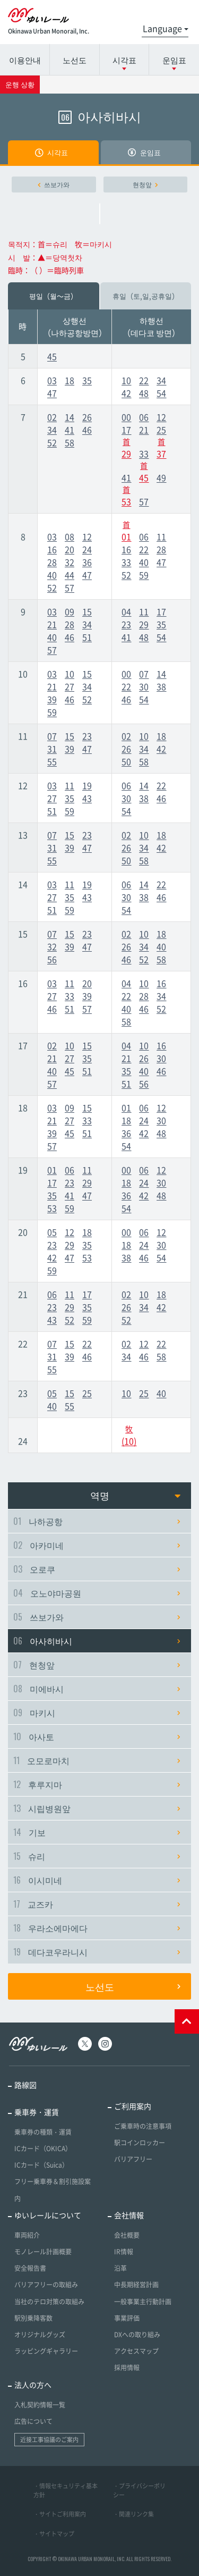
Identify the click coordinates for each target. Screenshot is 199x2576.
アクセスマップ (136, 2351)
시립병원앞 (96, 1808)
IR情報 (123, 2251)
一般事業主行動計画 (142, 2301)
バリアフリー (133, 2159)
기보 (96, 1832)
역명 (135, 1495)
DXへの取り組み (137, 2334)
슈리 (96, 1856)
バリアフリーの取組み (46, 2284)
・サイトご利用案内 (59, 2514)
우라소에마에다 (96, 1927)
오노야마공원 (96, 1593)
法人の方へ (32, 2384)
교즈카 (96, 1904)
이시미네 (96, 1880)
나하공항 (96, 1521)
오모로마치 (96, 1760)
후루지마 (96, 1784)
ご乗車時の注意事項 (142, 2126)
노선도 (74, 59)
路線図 (25, 2084)
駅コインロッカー (139, 2142)
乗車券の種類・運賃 (43, 2132)
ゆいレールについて (47, 2215)
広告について (33, 2421)
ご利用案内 (132, 2106)
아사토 (96, 1736)
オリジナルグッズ (39, 2334)
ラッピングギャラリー (46, 2351)
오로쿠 (96, 1569)
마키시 (96, 1712)
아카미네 (96, 1545)
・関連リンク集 (133, 2514)
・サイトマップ (53, 2533)
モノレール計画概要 (43, 2251)
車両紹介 (27, 2235)
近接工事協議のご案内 (49, 2439)
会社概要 (127, 2235)
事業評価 (127, 2318)
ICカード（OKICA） (43, 2148)
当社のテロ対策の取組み (49, 2301)
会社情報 (129, 2215)
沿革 (120, 2268)
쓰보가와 (54, 184)
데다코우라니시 (96, 1951)
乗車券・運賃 (36, 2112)
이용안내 (25, 59)
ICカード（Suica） (41, 2165)
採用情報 (127, 2367)
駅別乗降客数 (33, 2318)
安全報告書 (30, 2268)
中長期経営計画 (136, 2284)
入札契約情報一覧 (39, 2405)
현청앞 (145, 184)
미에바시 (96, 1688)
